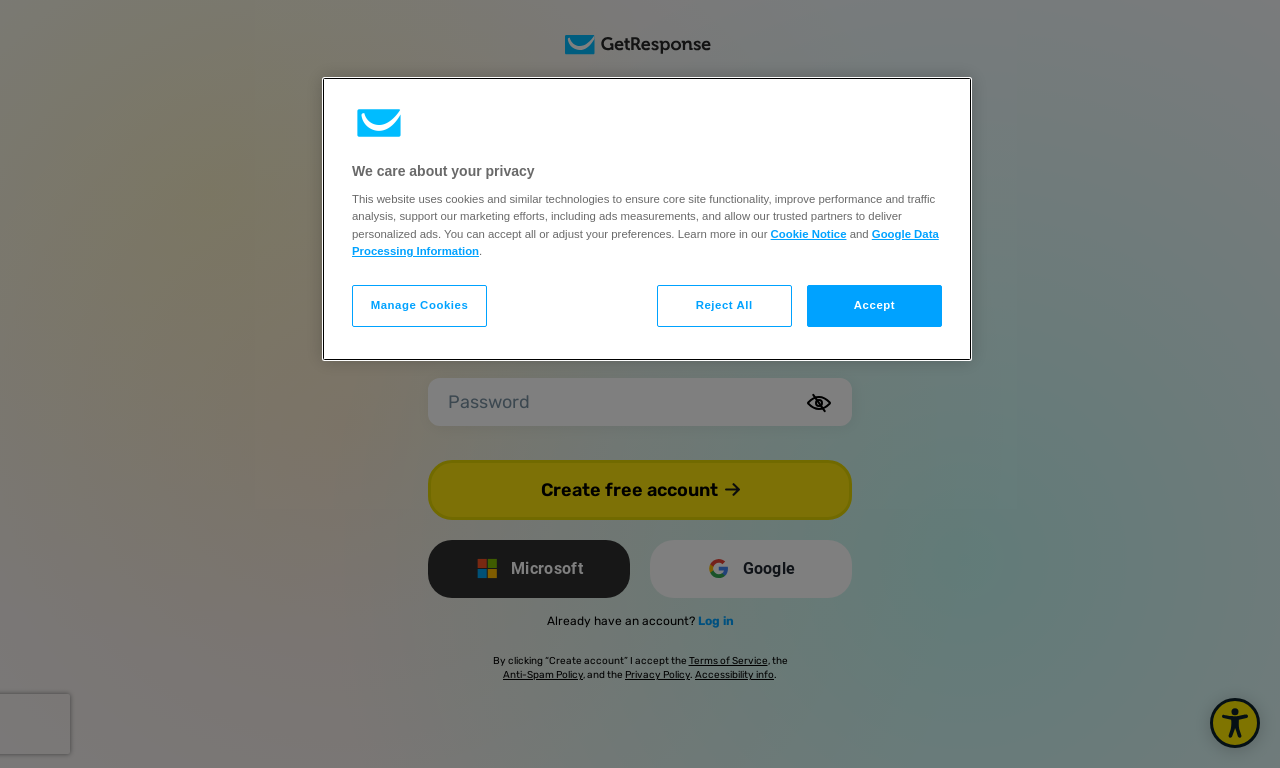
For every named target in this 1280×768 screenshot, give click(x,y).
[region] (647, 219)
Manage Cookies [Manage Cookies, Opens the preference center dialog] (420, 305)
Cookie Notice (809, 234)
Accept (874, 305)
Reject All (724, 305)
